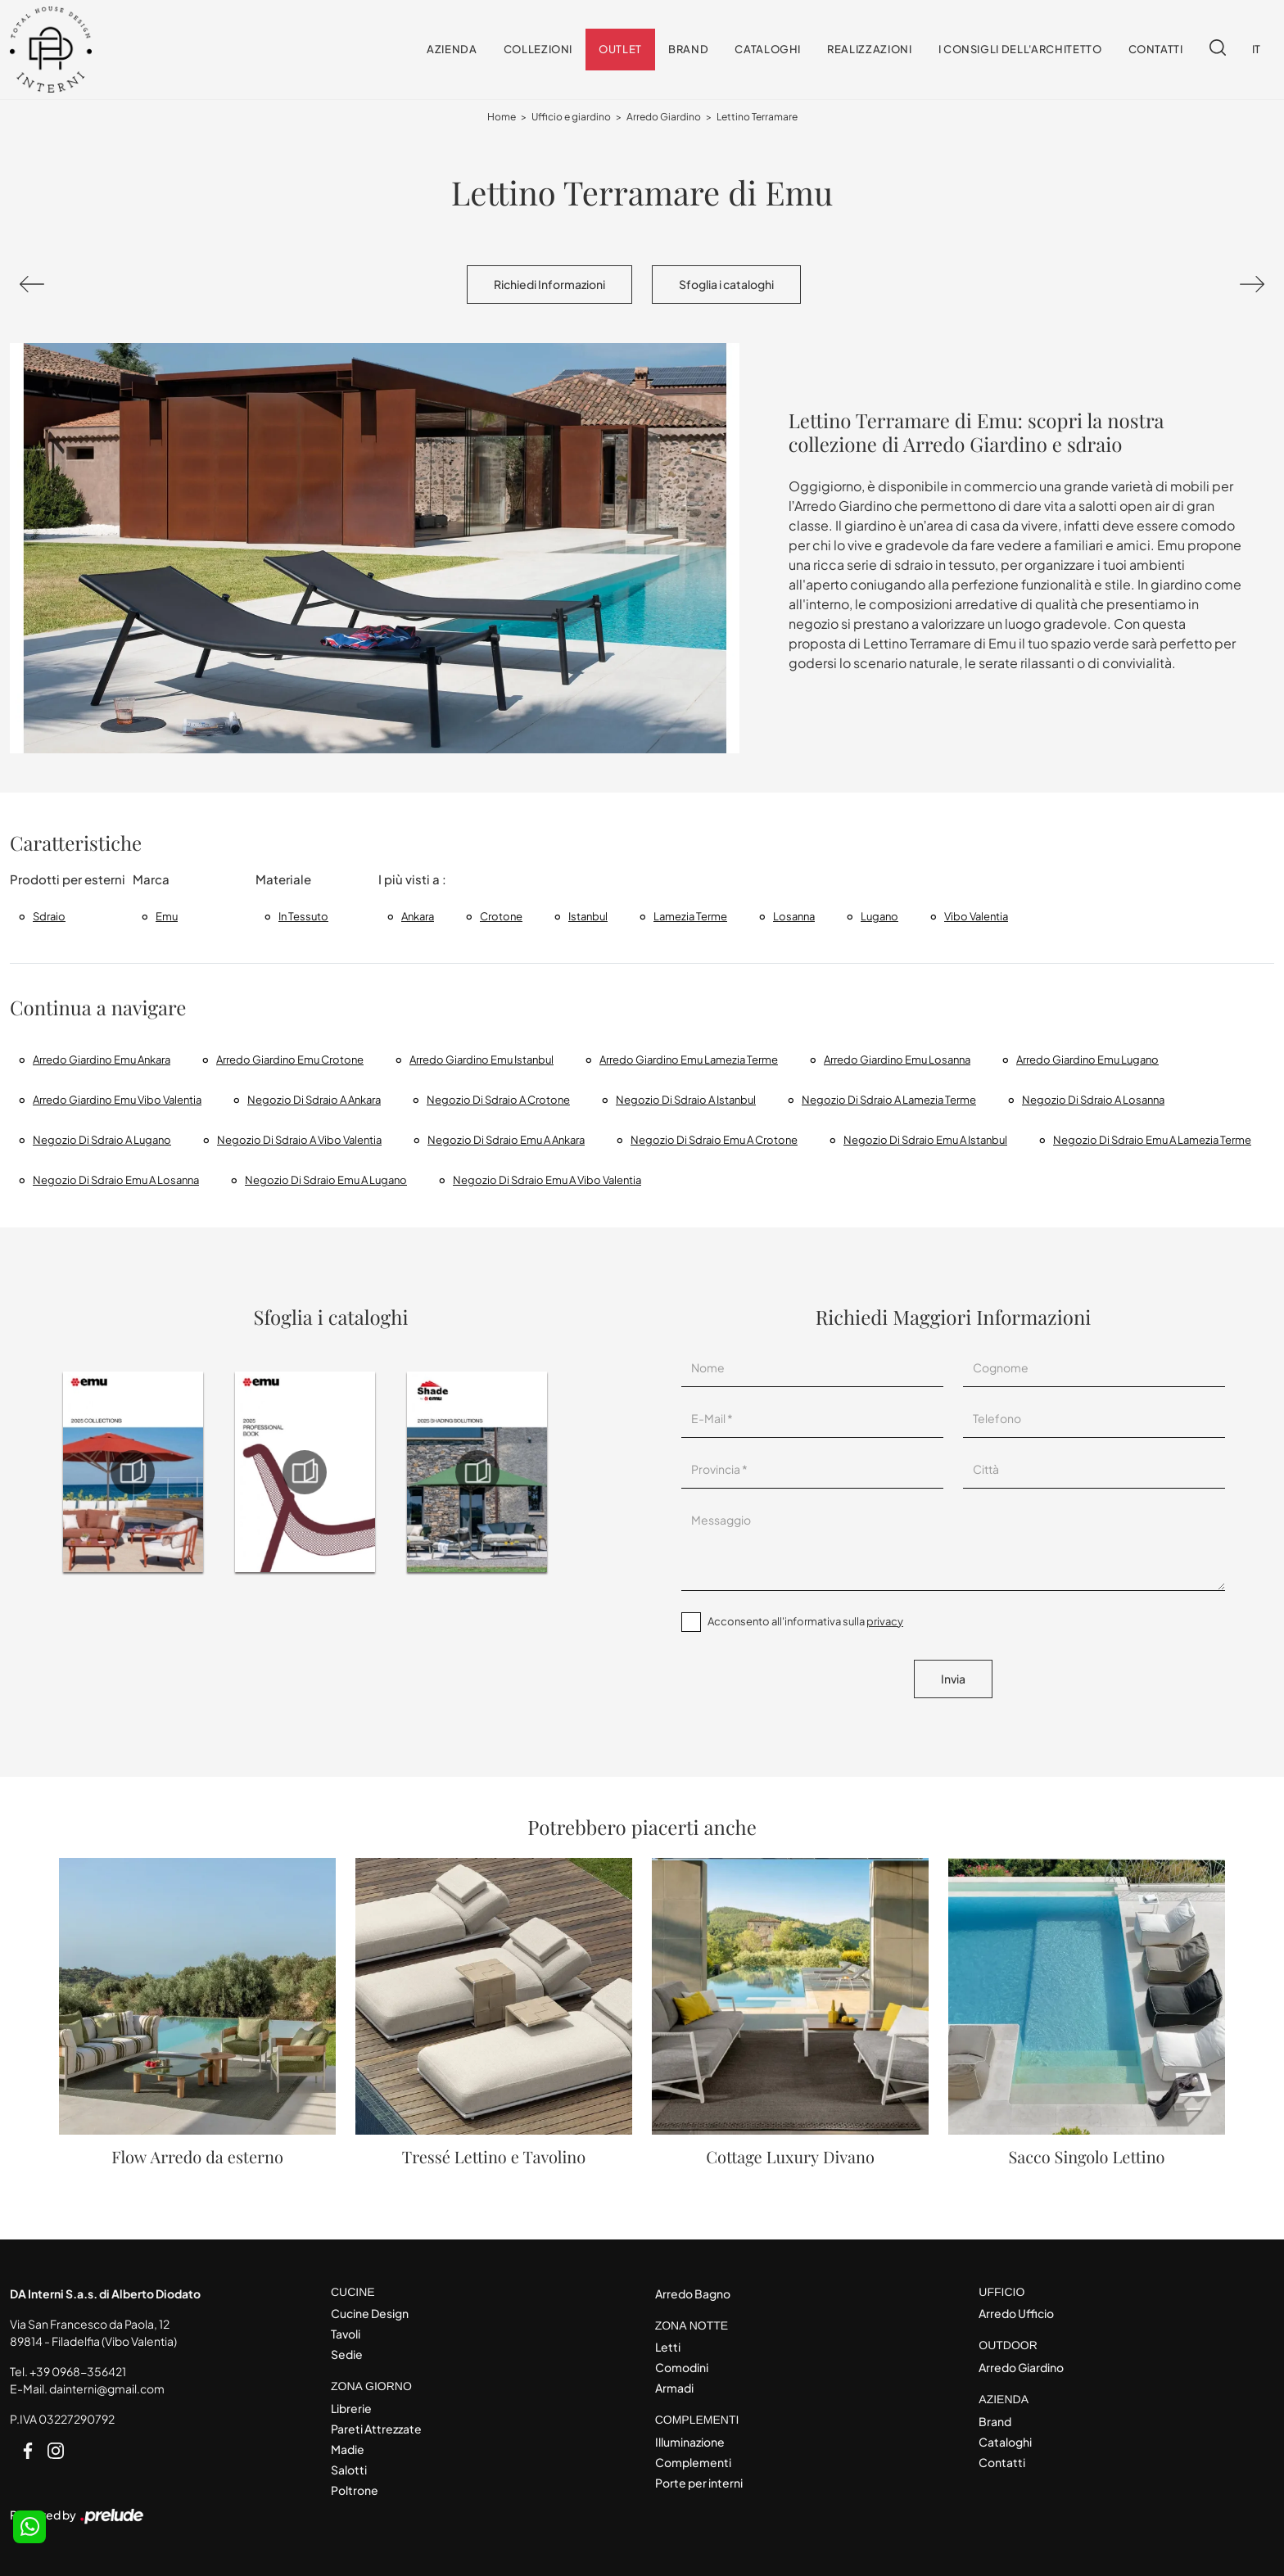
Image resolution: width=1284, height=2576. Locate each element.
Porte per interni (699, 2482)
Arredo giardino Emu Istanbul (481, 1059)
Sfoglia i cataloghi (726, 284)
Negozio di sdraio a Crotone (498, 1099)
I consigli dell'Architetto (1020, 49)
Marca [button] (151, 879)
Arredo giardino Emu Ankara (101, 1059)
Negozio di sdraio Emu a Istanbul (925, 1139)
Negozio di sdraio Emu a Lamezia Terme (1152, 1139)
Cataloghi (768, 49)
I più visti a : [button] (412, 879)
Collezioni (538, 49)
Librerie (351, 2408)
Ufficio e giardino (571, 117)
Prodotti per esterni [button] (67, 879)
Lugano (879, 916)
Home (501, 117)
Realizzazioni (869, 49)
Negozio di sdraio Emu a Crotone (714, 1139)
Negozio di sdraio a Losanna (1093, 1099)
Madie (347, 2449)
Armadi (674, 2387)
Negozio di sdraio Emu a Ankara (506, 1139)
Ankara (417, 916)
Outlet (620, 49)
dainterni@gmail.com (107, 2388)
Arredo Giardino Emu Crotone (290, 1059)
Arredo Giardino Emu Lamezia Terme (688, 1059)
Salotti (349, 2469)
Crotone (501, 916)
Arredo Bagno (692, 2293)
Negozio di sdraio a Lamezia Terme (889, 1099)
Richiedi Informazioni (549, 284)
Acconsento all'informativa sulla (805, 1621)
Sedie (347, 2354)
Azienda (452, 49)
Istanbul (588, 916)
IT (1256, 49)
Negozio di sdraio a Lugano (102, 1139)
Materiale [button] (283, 879)
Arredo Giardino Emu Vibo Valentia (117, 1099)
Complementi (693, 2462)
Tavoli (345, 2333)
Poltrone (354, 2490)
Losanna (794, 916)
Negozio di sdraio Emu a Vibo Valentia (547, 1179)
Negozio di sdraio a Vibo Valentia (299, 1139)
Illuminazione (690, 2441)
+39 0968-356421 (77, 2371)
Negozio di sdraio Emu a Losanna (116, 1179)
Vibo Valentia (976, 916)
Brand (688, 49)
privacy (884, 1621)
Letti (667, 2346)
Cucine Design (370, 2313)
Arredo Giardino (663, 117)
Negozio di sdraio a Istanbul (686, 1099)
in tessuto (303, 916)
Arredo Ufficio (1016, 2313)
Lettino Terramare (757, 117)
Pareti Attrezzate (376, 2428)
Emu (167, 916)
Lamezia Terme (690, 916)
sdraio (49, 916)
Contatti (1155, 49)
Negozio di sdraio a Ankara (314, 1099)
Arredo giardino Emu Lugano (1087, 1059)
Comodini (681, 2367)
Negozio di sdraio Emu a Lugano (326, 1179)
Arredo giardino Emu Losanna (897, 1059)
